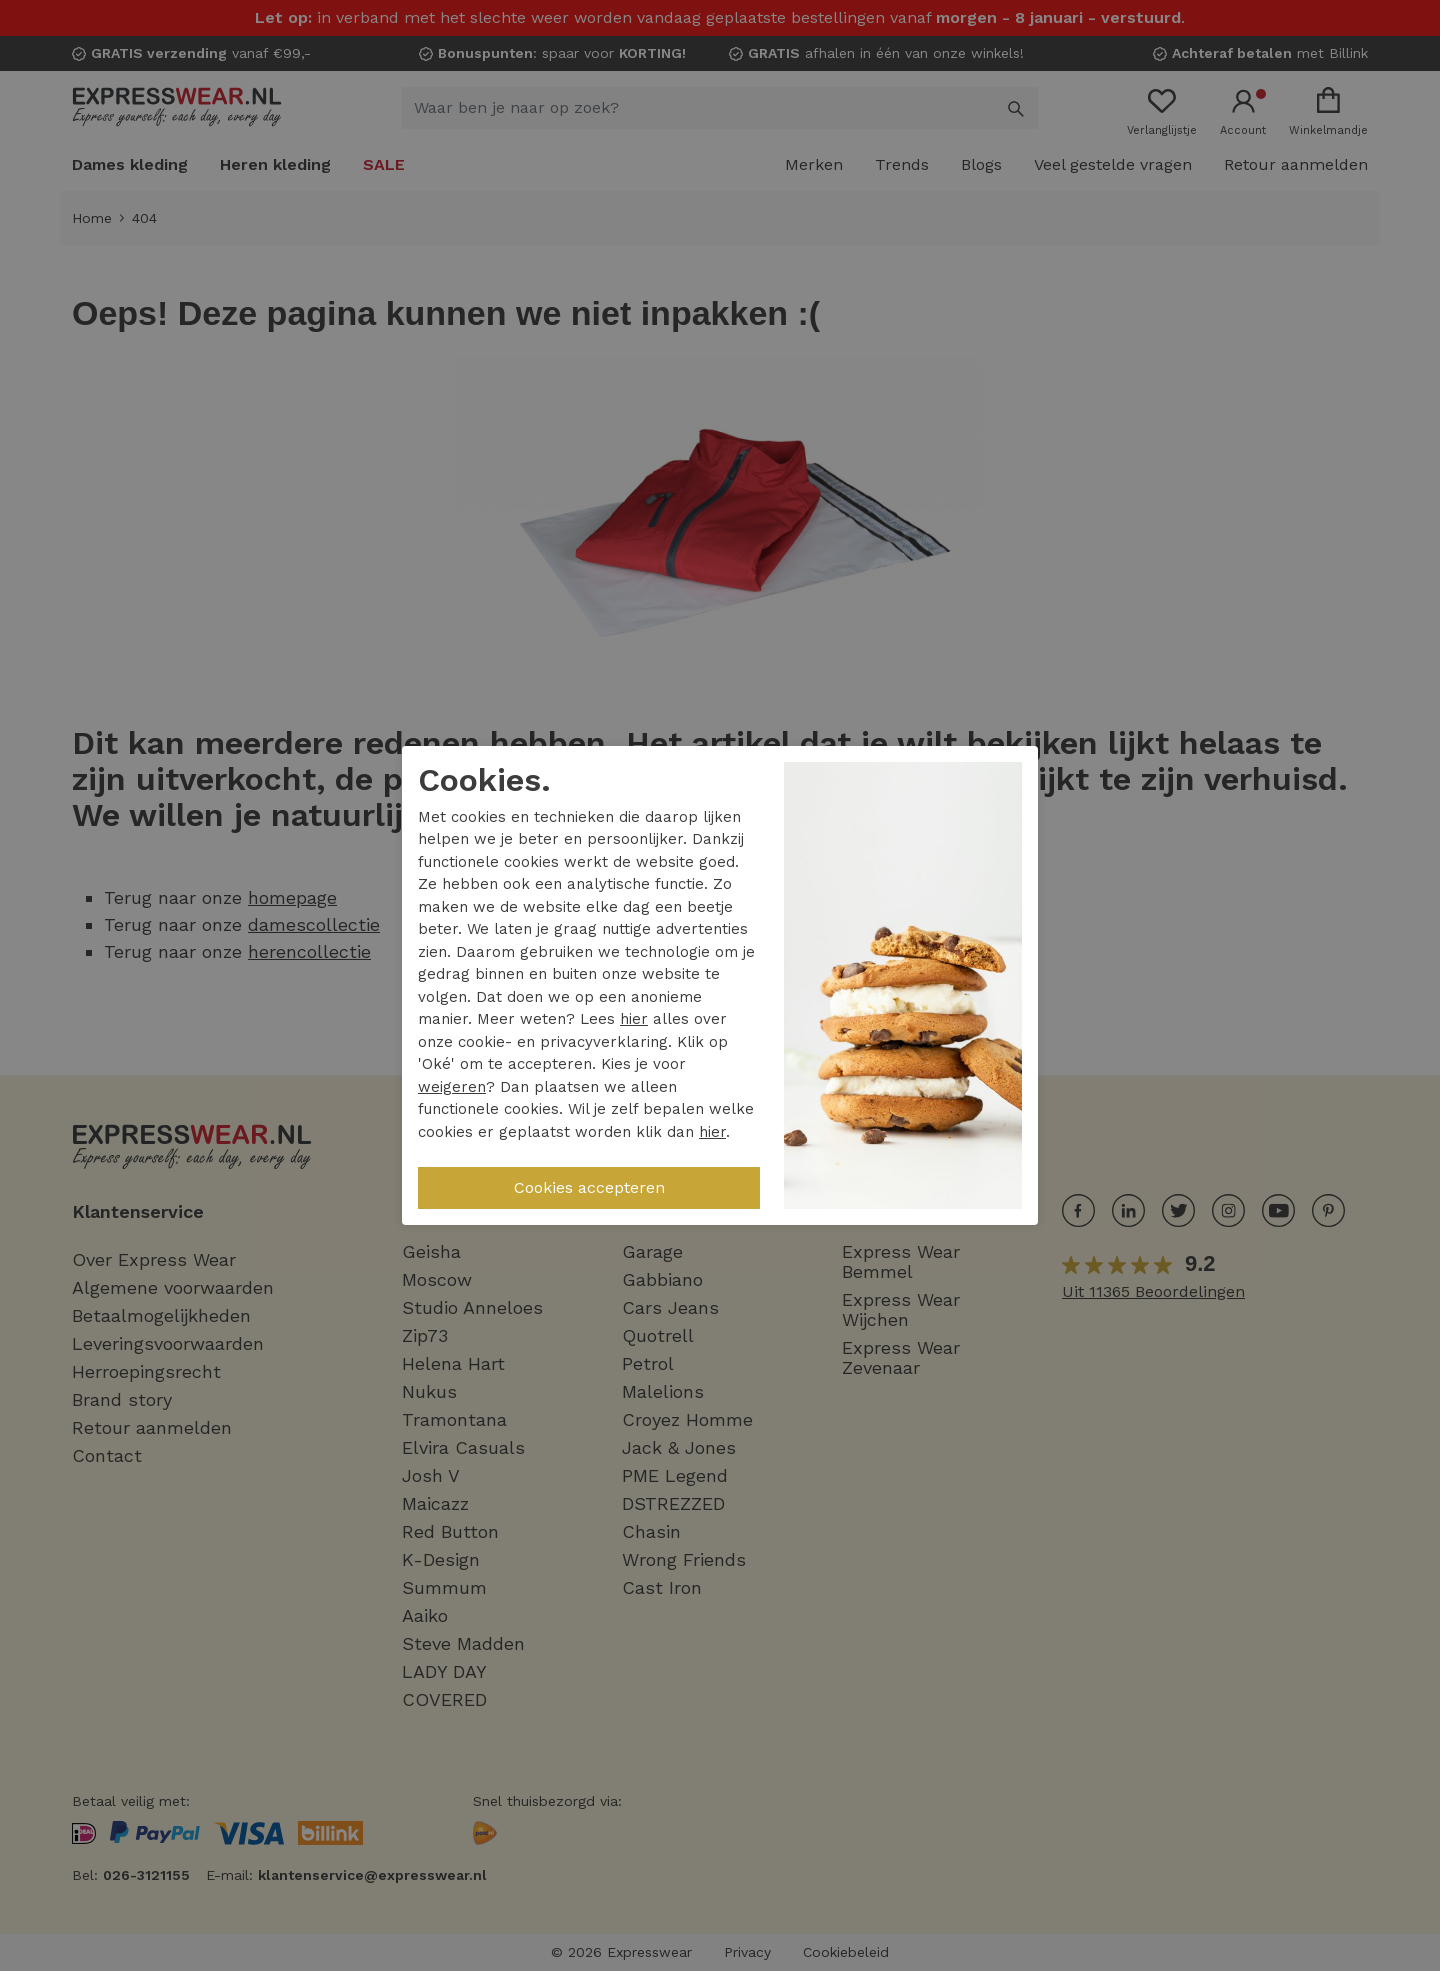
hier (634, 1019)
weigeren (452, 1087)
